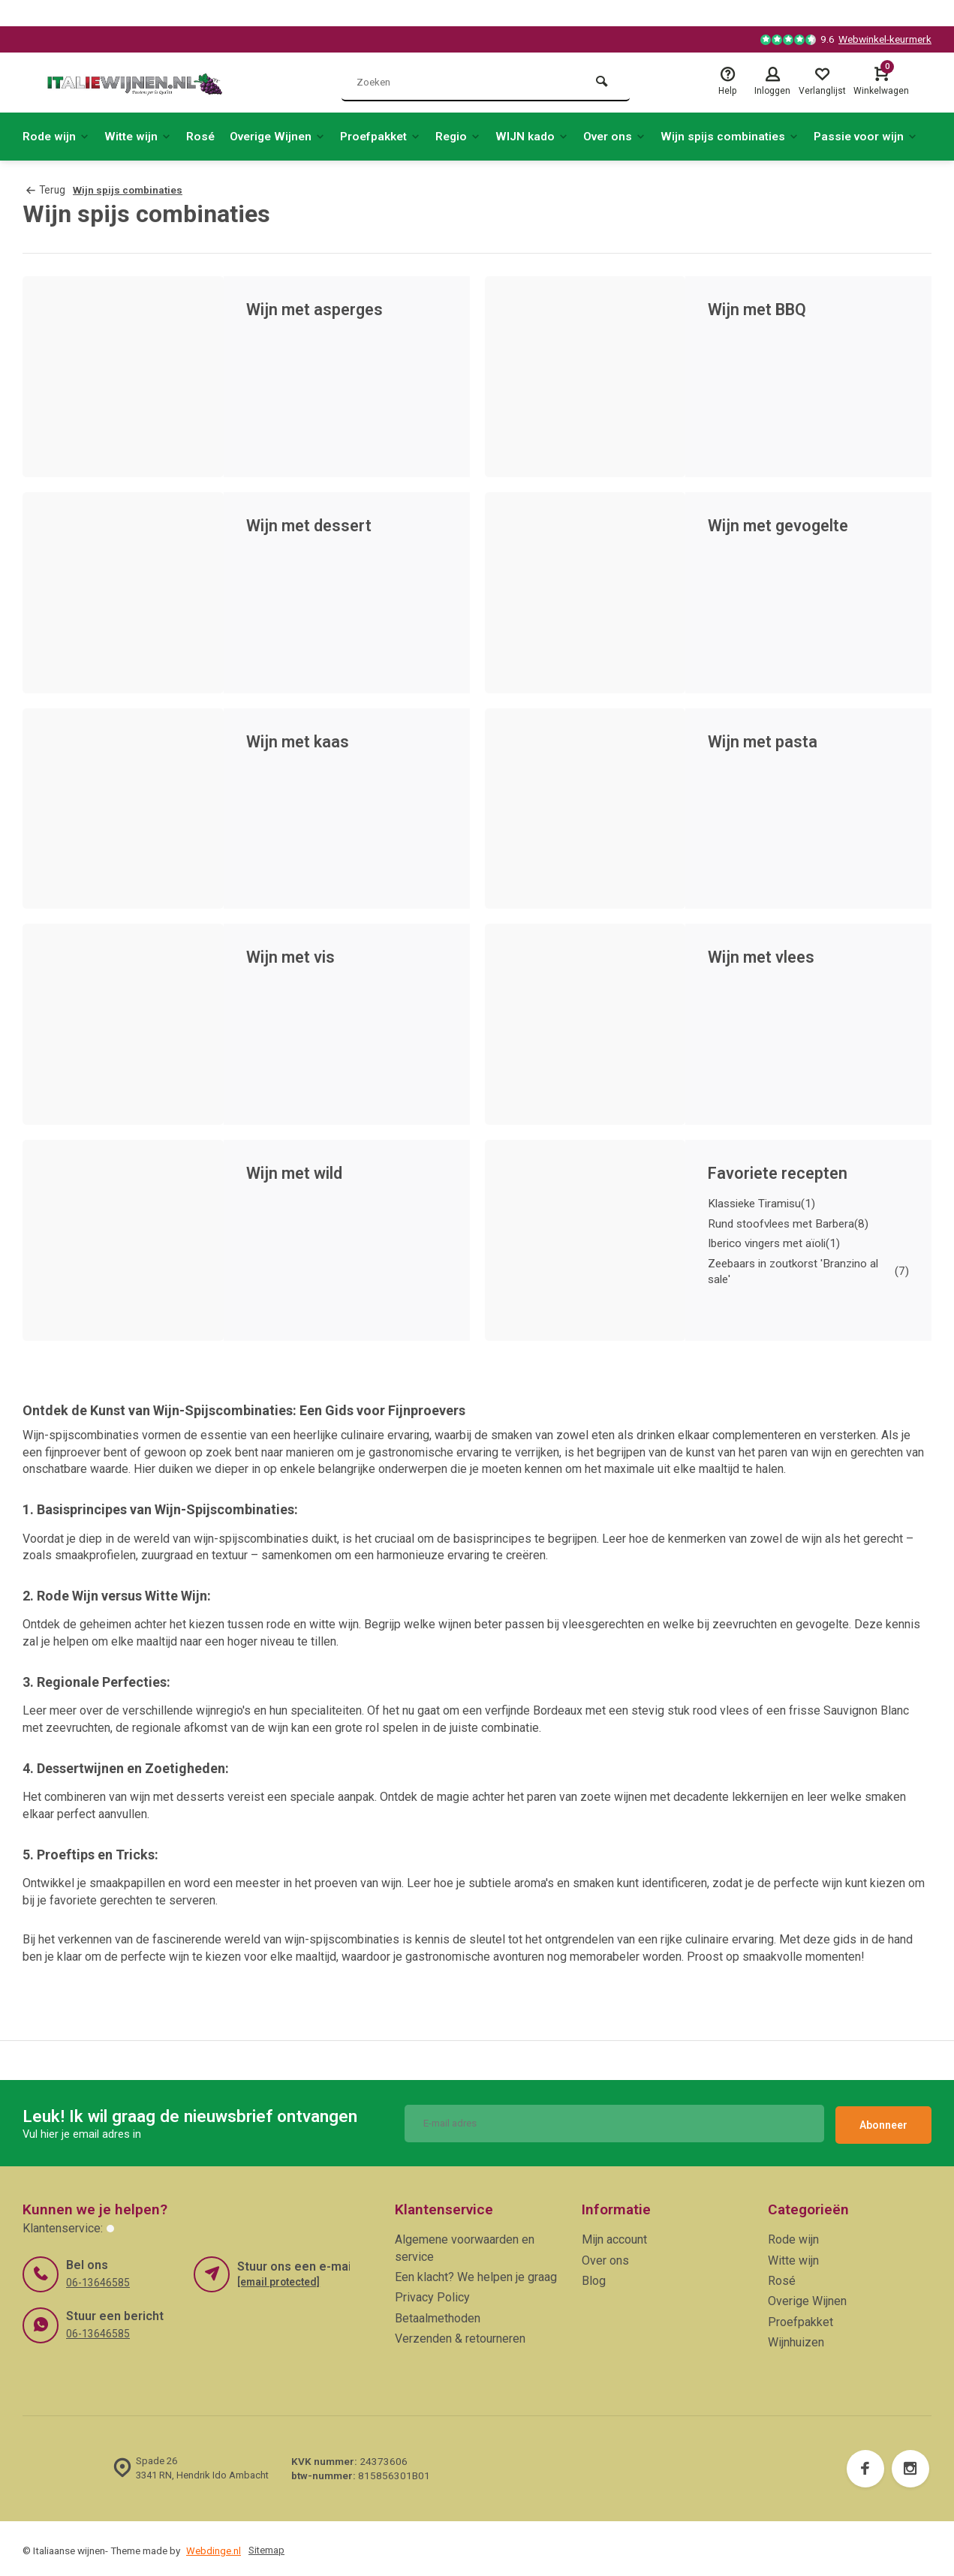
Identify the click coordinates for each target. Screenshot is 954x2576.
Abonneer (883, 2121)
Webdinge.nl (213, 2546)
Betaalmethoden (437, 2314)
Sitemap (266, 2546)
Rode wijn (57, 136)
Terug (45, 190)
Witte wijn (141, 136)
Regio (474, 136)
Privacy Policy (432, 2293)
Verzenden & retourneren (460, 2335)
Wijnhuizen (796, 2338)
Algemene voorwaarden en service (464, 2244)
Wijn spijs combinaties (752, 136)
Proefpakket (393, 136)
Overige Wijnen (285, 136)
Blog (594, 2277)
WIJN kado (550, 136)
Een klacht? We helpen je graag (476, 2273)
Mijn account (614, 2236)
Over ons (634, 136)
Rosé (205, 136)
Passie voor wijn (891, 136)
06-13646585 (97, 2278)
